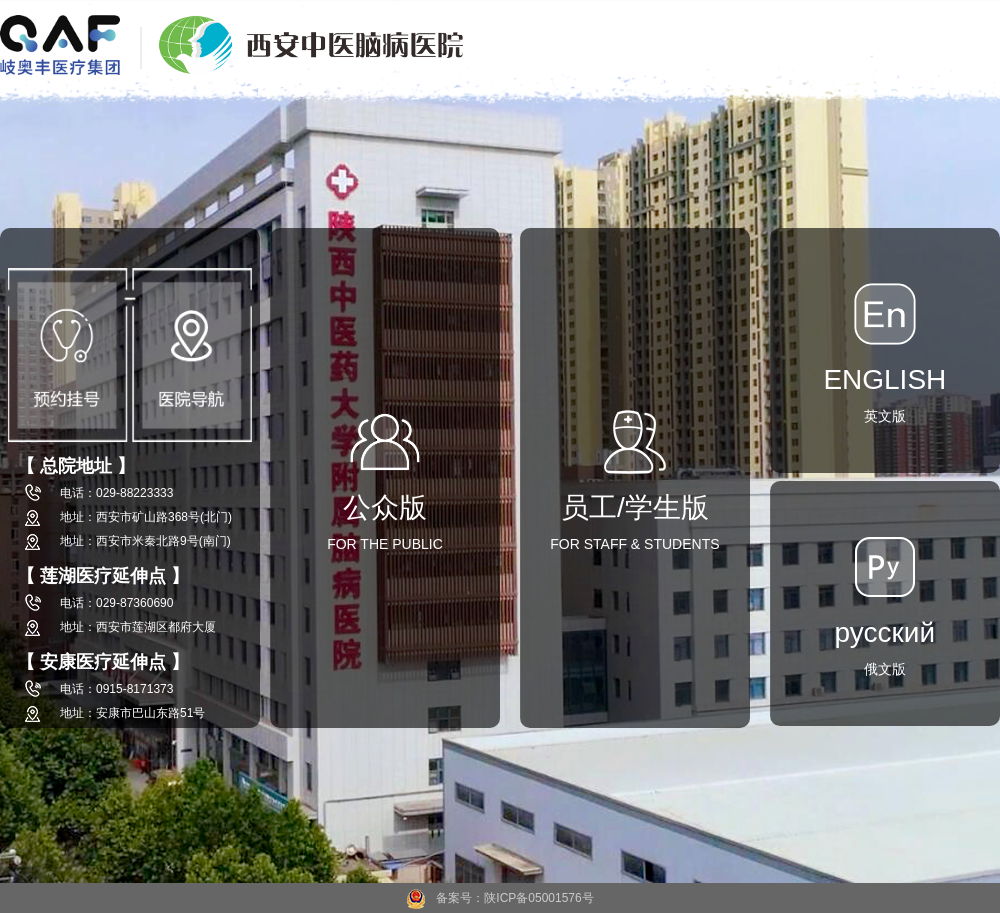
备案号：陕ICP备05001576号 (499, 898)
